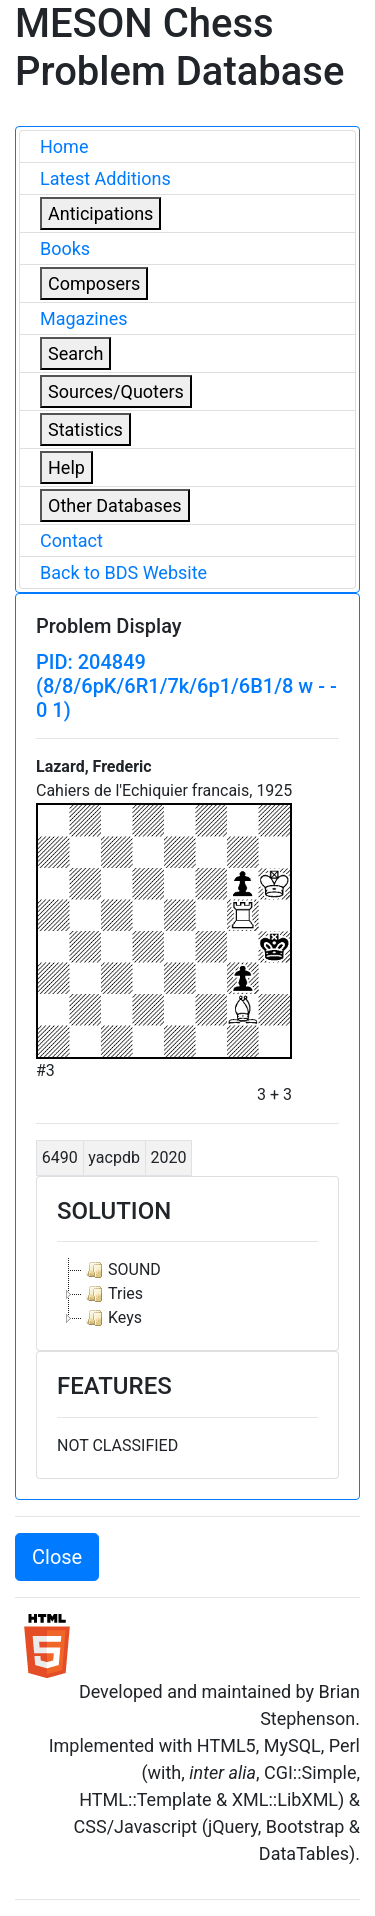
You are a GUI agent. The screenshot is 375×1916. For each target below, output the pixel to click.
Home (64, 146)
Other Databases (115, 505)
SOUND (121, 1270)
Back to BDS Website (123, 572)
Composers (94, 283)
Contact (71, 540)
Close (57, 1557)
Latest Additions (105, 178)
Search (75, 353)
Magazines (84, 318)
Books (65, 248)
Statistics (85, 429)
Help (66, 467)
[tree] (187, 1294)
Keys (112, 1318)
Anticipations (100, 213)
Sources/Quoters (116, 391)
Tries (112, 1294)
